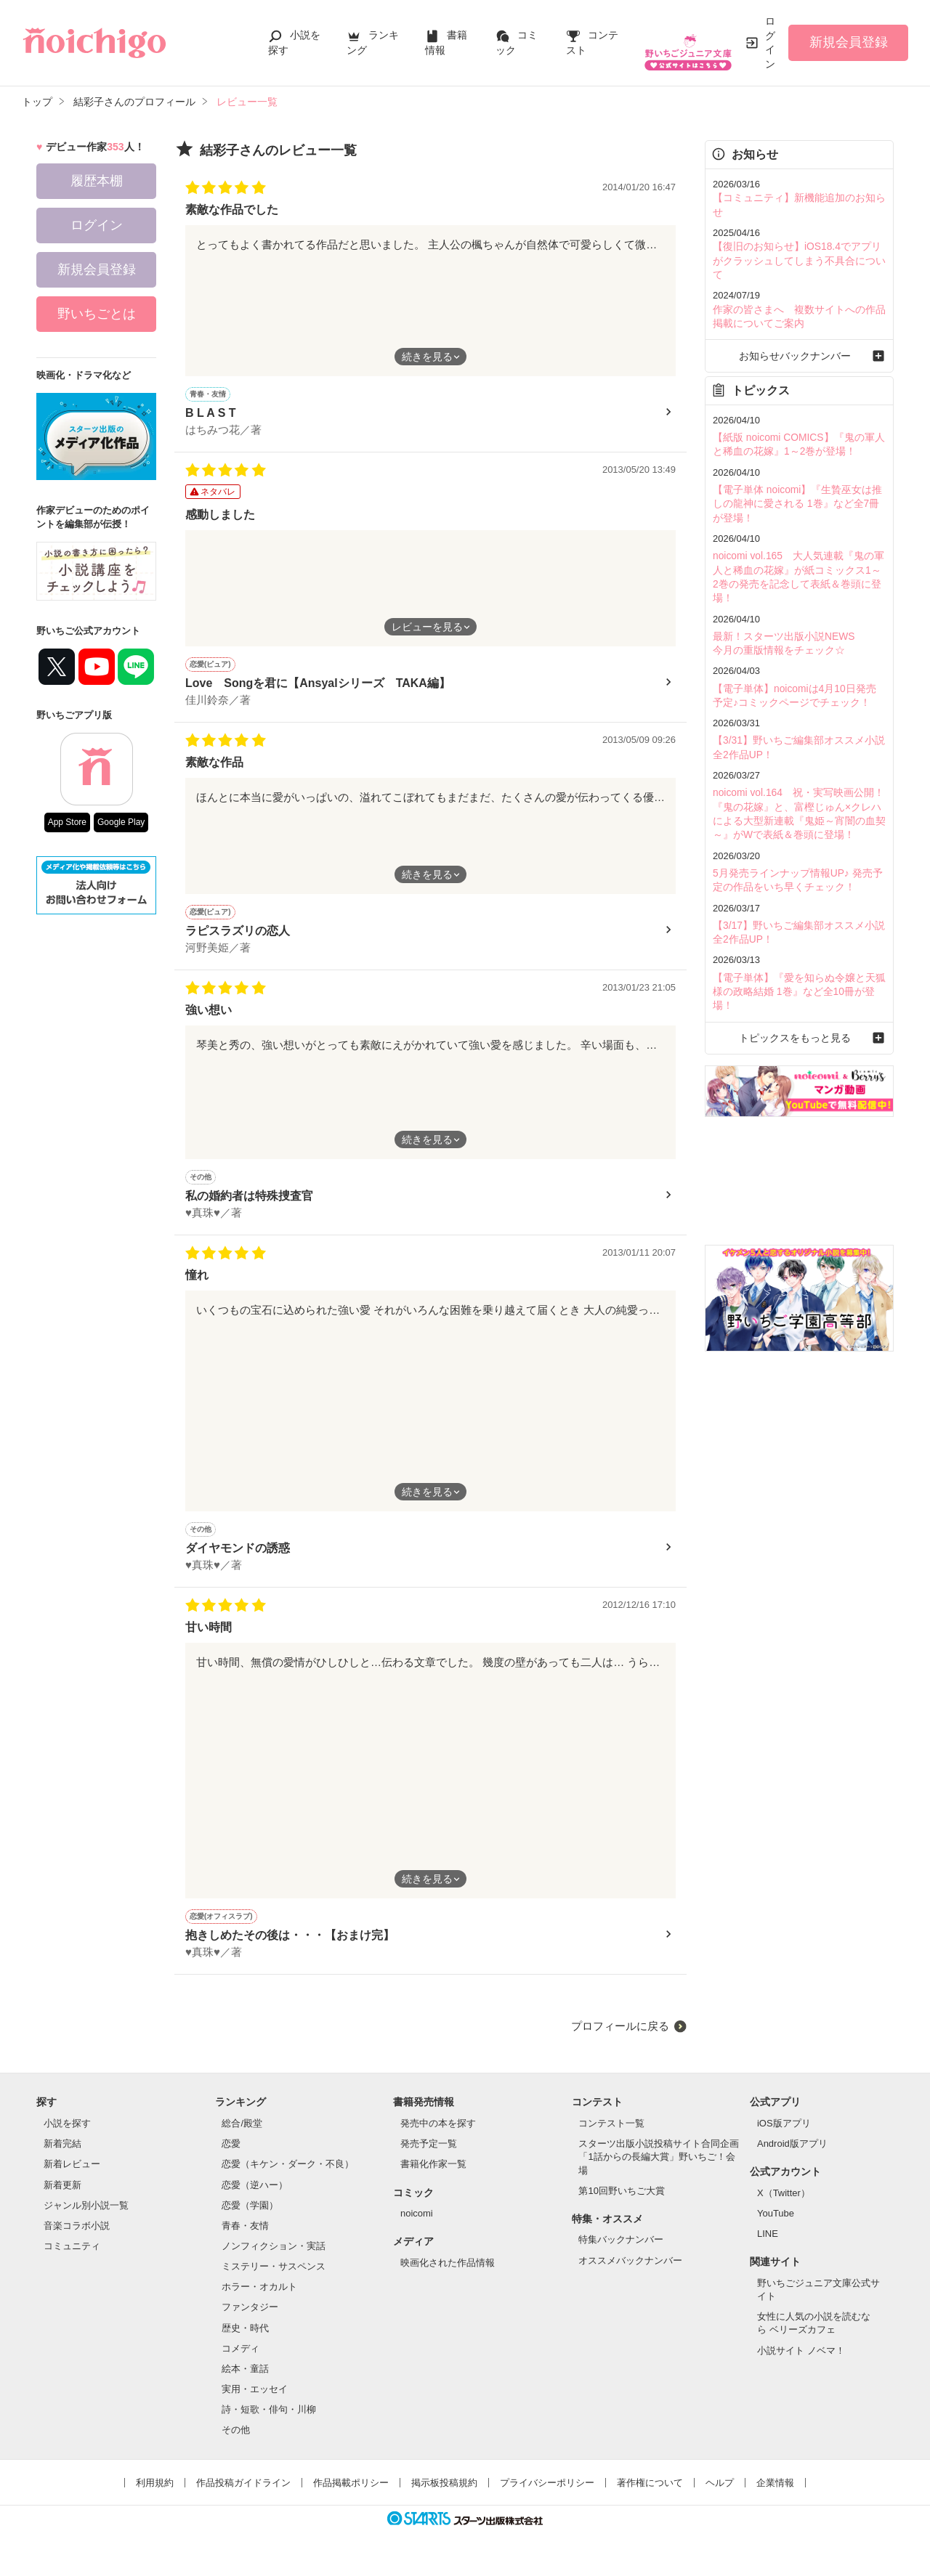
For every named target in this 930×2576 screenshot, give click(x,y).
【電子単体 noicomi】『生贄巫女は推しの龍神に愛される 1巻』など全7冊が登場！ (796, 467)
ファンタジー (250, 2320)
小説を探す (67, 2136)
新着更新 (62, 2198)
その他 (236, 2442)
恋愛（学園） (250, 2218)
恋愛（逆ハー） (255, 2198)
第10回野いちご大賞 (621, 2203)
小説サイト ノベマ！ (801, 2363)
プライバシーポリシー (547, 2495)
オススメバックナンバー (630, 2273)
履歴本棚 (96, 181)
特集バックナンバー (620, 2252)
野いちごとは (96, 313)
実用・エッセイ (255, 2402)
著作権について (650, 2495)
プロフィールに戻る (620, 2039)
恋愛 (231, 2156)
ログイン (770, 42)
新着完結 (62, 2156)
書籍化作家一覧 (433, 2176)
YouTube (775, 2226)
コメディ (240, 2361)
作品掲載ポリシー (351, 2495)
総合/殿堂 (242, 2136)
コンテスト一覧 (611, 2136)
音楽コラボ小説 (77, 2238)
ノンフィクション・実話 (274, 2259)
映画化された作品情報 (447, 2275)
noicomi (416, 2226)
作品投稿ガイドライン (243, 2495)
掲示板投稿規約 (444, 2495)
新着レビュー (72, 2176)
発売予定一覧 (428, 2156)
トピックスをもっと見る (799, 955)
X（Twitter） (783, 2206)
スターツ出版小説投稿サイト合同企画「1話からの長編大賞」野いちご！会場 (658, 2169)
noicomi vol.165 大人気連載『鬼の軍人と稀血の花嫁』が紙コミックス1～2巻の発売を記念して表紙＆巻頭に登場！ (798, 530)
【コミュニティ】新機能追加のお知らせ (798, 197)
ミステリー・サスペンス (274, 2279)
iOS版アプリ (784, 2136)
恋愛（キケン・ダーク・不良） (288, 2176)
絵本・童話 (245, 2381)
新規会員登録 (848, 42)
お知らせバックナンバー (799, 322)
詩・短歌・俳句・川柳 (269, 2422)
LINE (767, 2246)
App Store (67, 822)
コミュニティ (72, 2259)
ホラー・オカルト (259, 2299)
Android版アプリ (792, 2156)
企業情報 (775, 2495)
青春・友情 (245, 2238)
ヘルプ (719, 2495)
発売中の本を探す (438, 2136)
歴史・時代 (245, 2341)
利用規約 (155, 2495)
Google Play (121, 822)
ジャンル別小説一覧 (86, 2218)
